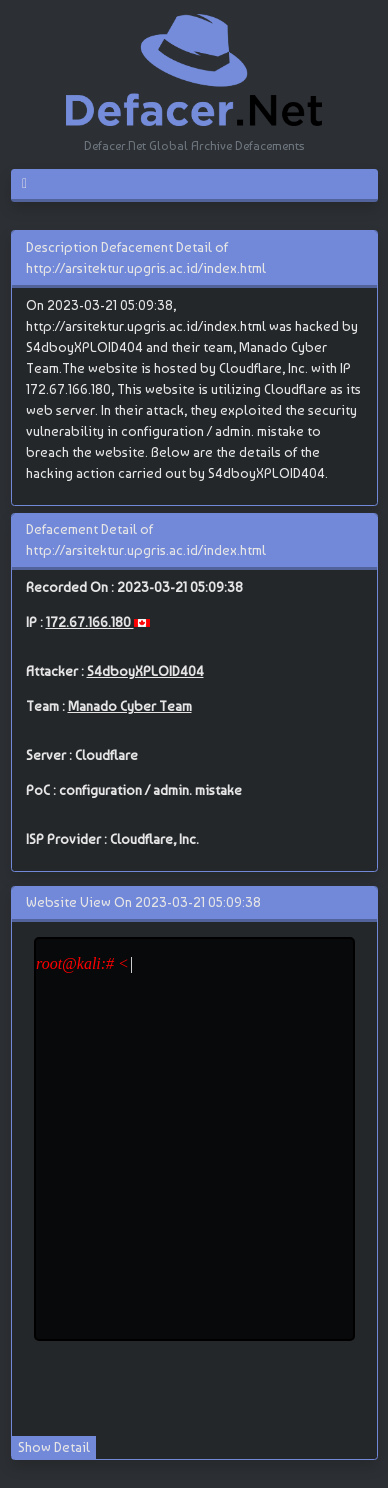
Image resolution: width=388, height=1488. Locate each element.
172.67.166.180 (90, 622)
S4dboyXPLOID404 (145, 671)
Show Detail (54, 1447)
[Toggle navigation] (32, 184)
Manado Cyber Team (130, 706)
